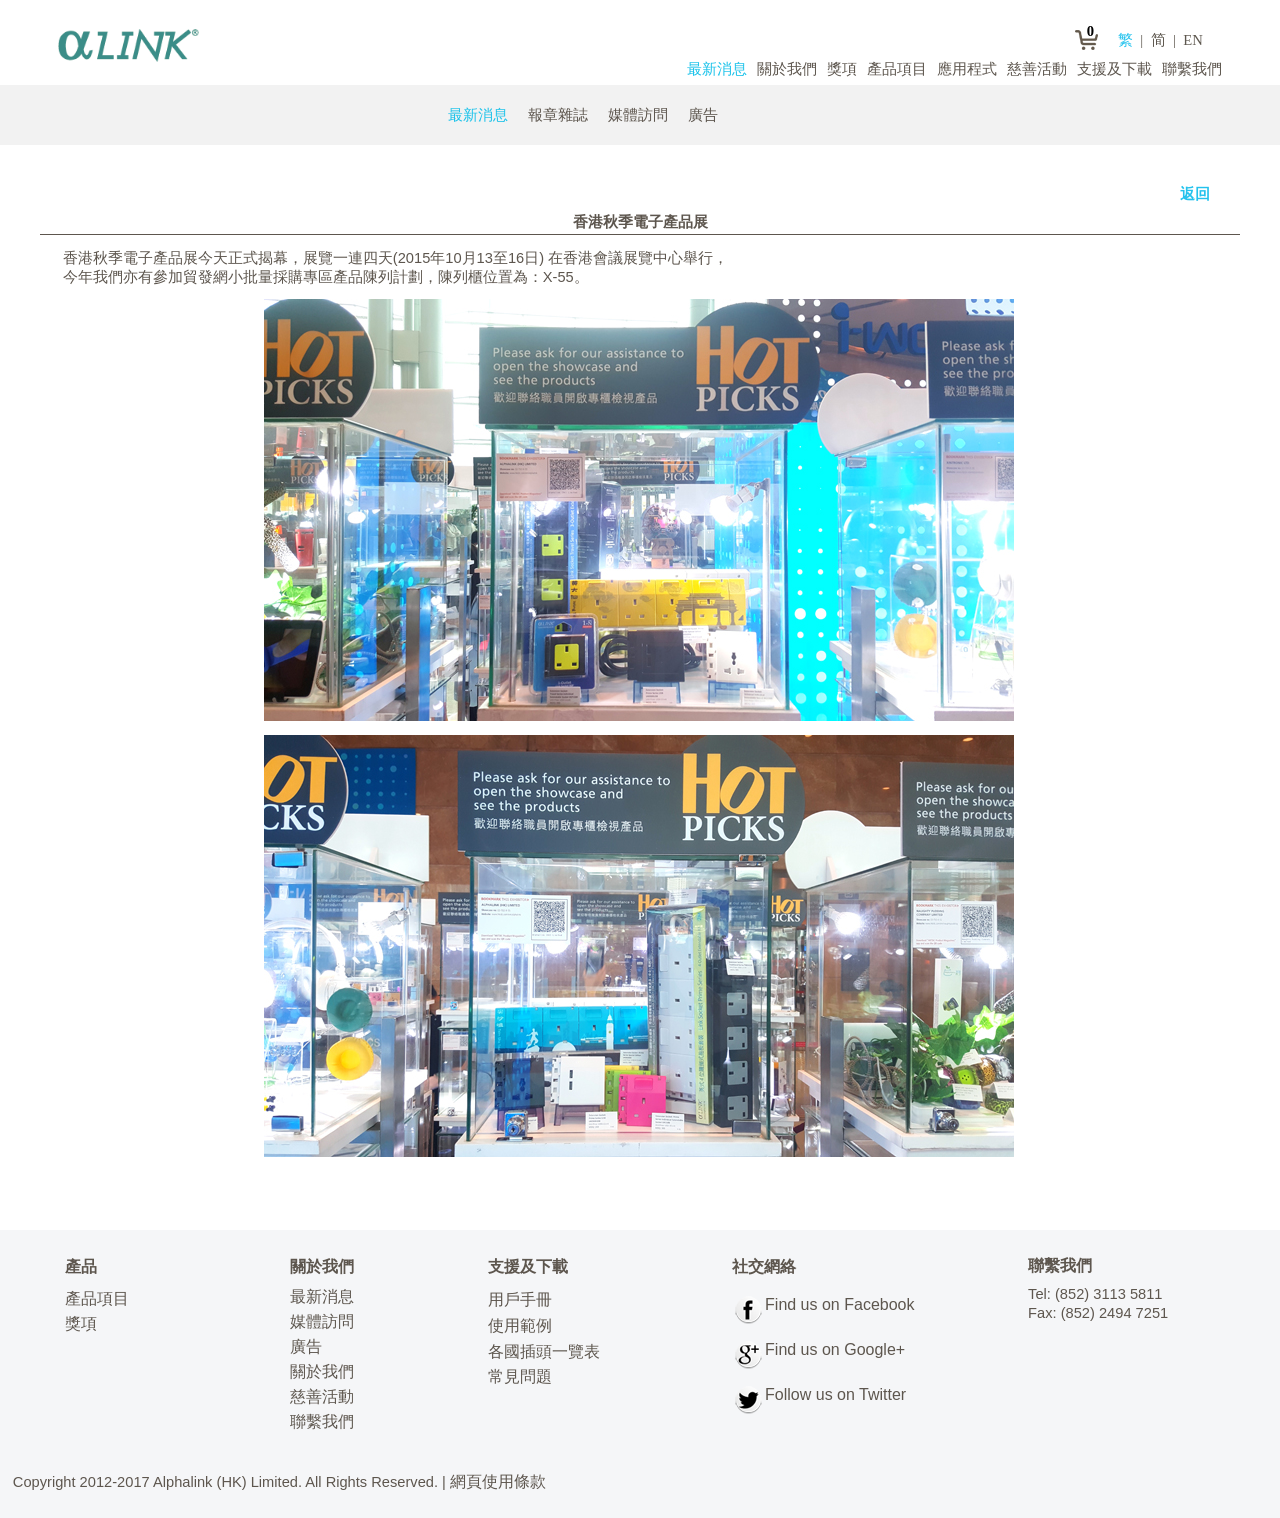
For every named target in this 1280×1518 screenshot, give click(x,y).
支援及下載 (1114, 69)
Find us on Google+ (835, 1349)
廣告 (703, 115)
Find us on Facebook (839, 1304)
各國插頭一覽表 (544, 1351)
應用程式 (967, 69)
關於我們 (787, 69)
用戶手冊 (520, 1299)
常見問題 (520, 1376)
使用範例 (520, 1325)
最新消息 (717, 69)
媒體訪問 (638, 115)
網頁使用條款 (498, 1481)
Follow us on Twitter (835, 1394)
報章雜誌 (558, 115)
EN (1193, 40)
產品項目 (897, 69)
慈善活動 (1037, 69)
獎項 (842, 69)
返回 (1195, 194)
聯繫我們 (1192, 69)
